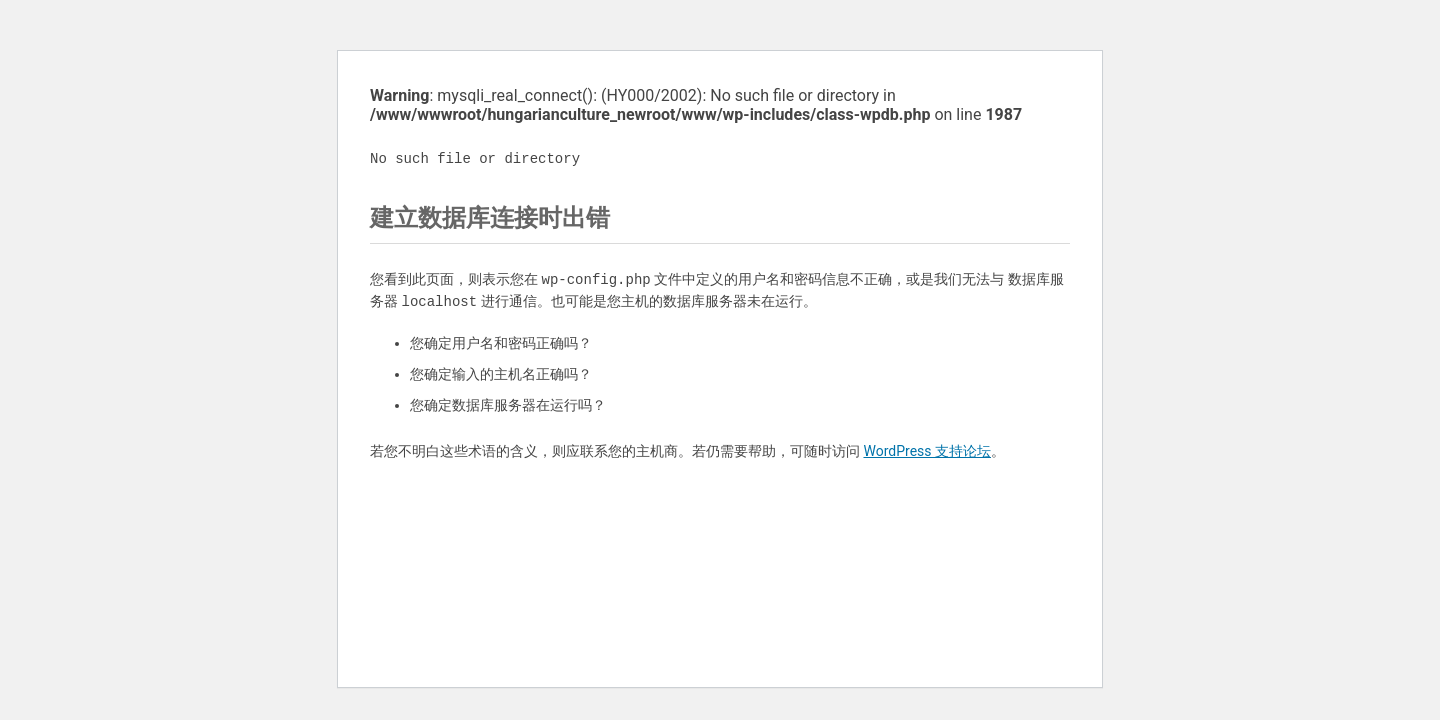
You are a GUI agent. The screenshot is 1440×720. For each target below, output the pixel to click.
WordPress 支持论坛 (927, 451)
